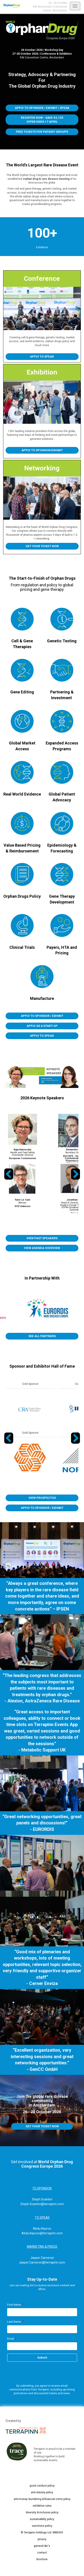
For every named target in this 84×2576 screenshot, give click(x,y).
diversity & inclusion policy (42, 2512)
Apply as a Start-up (42, 1026)
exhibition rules (42, 2505)
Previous (9, 1179)
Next (75, 1179)
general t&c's (42, 2545)
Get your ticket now (42, 2126)
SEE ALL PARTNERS (42, 1336)
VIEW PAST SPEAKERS (42, 1238)
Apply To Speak (42, 1035)
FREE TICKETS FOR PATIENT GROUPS (42, 131)
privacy (42, 2539)
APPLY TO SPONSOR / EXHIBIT (42, 1507)
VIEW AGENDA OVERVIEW (42, 1248)
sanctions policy (42, 2525)
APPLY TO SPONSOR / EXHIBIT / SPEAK (42, 108)
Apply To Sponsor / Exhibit (42, 1015)
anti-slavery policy (42, 2492)
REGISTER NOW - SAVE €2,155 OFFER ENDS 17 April (42, 119)
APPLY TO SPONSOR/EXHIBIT (41, 450)
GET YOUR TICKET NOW (41, 546)
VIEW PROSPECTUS (42, 1497)
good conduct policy (42, 2485)
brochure (42, 2559)
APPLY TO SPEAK (42, 356)
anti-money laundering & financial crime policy (42, 2499)
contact (42, 2552)
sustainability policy (42, 2519)
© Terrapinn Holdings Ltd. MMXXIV (42, 2532)
